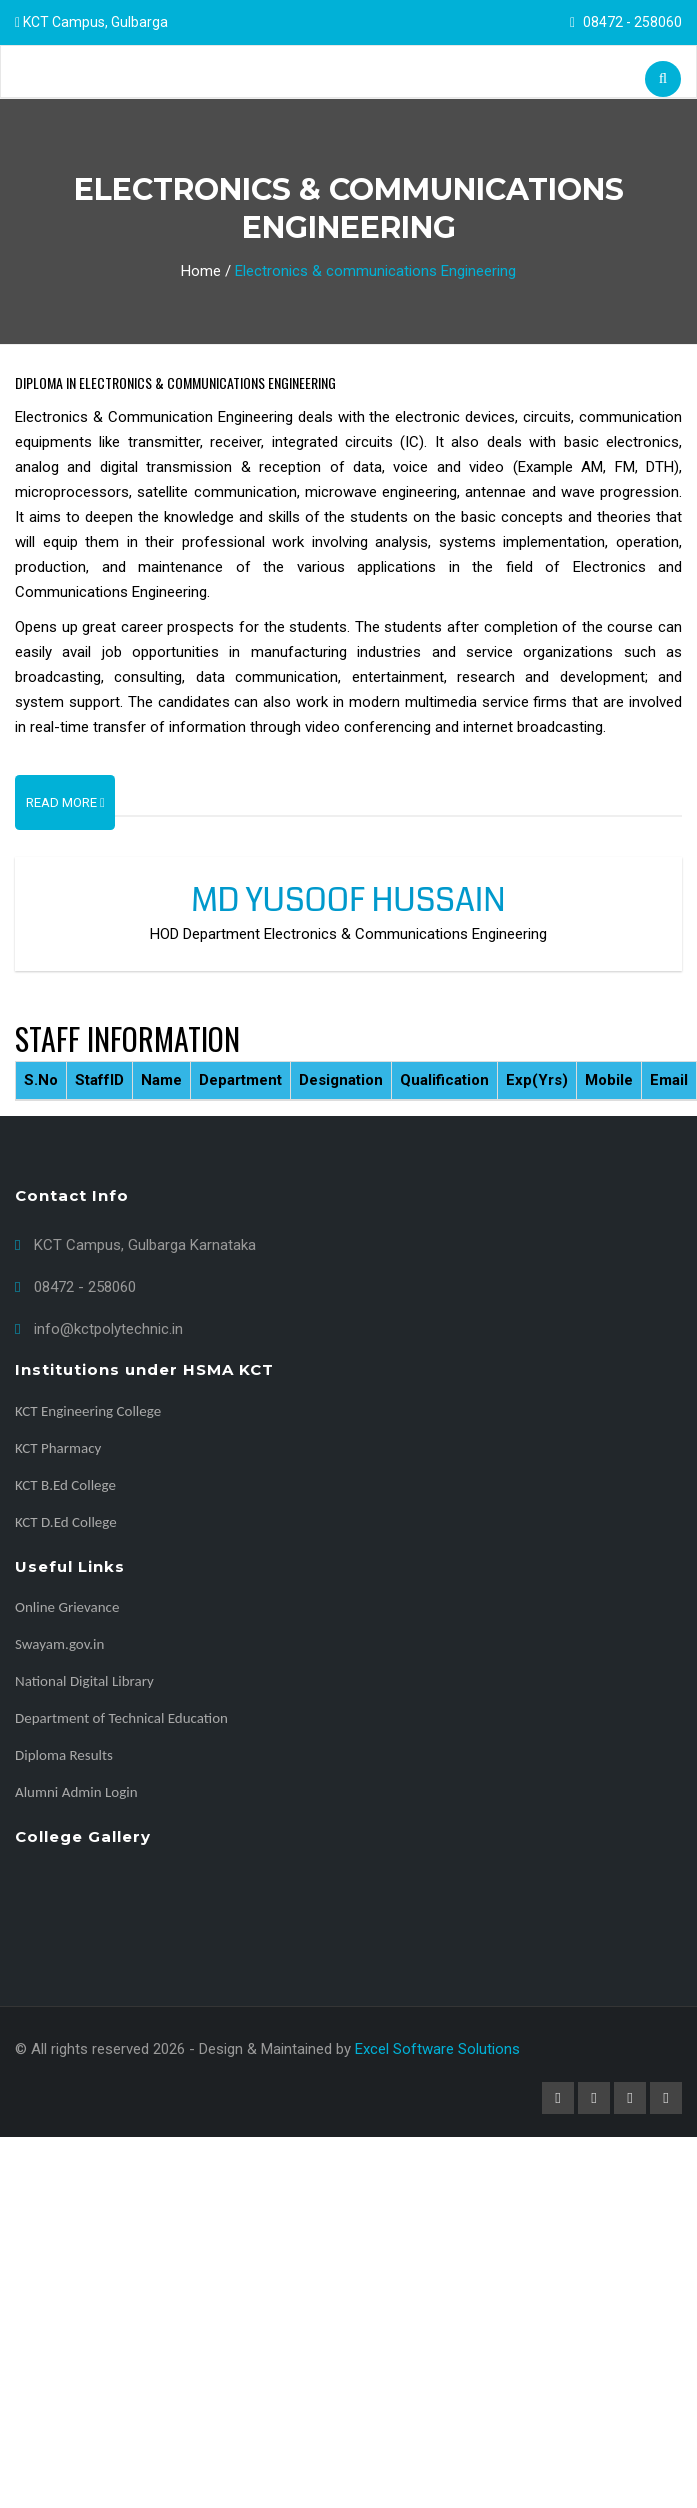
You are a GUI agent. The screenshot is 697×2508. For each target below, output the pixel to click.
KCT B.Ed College (65, 1485)
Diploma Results (64, 1755)
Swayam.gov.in (59, 1644)
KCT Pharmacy (58, 1448)
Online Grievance (67, 1607)
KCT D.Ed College (66, 1522)
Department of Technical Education (121, 1718)
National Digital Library (84, 1681)
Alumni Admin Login (76, 1792)
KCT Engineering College (88, 1411)
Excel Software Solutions (437, 2049)
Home (201, 271)
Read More (65, 802)
